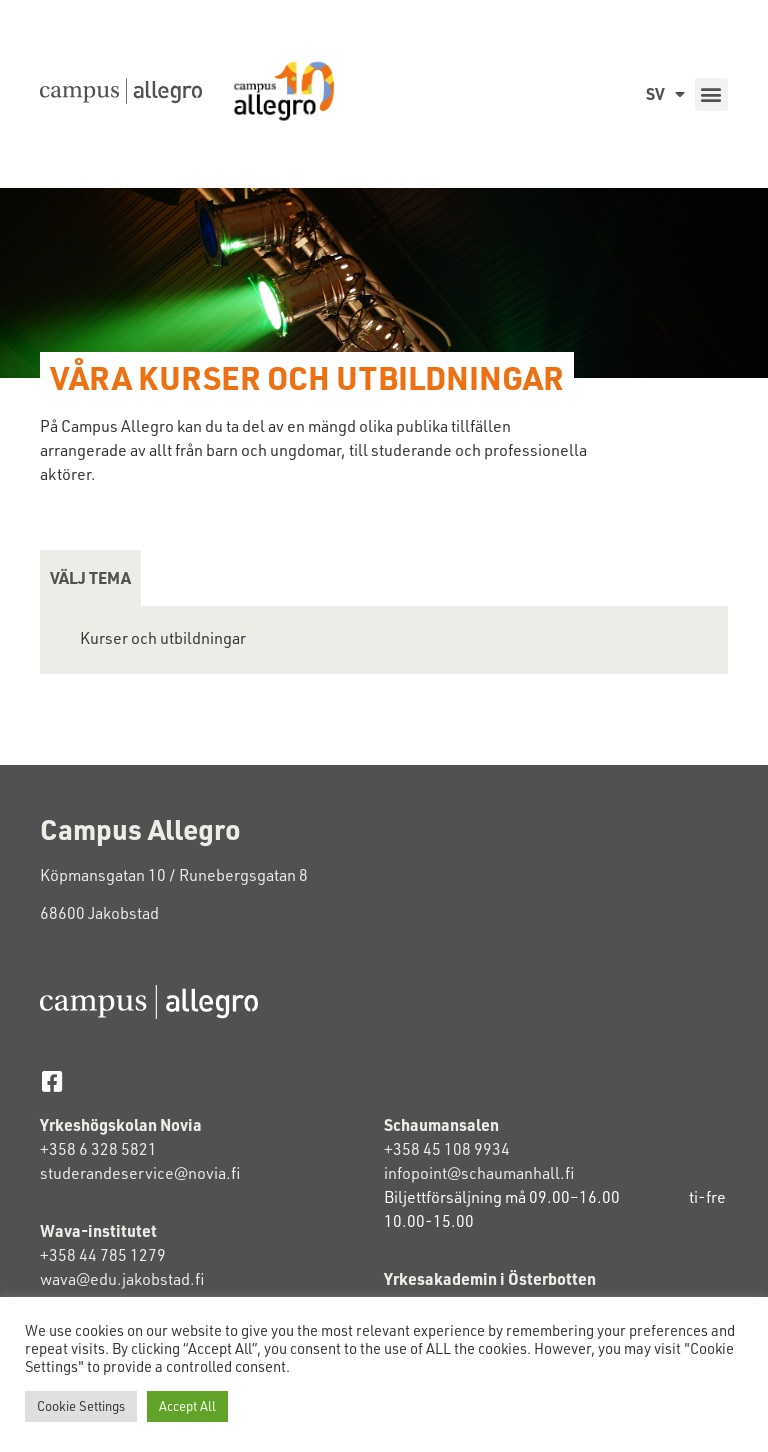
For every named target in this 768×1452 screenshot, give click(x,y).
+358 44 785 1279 (103, 1255)
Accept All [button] (187, 1406)
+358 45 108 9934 (447, 1149)
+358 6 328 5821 (98, 1149)
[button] (711, 94)
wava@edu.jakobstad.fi (122, 1279)
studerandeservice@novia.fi (141, 1173)
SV (665, 94)
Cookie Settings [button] (81, 1406)
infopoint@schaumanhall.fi (479, 1173)
